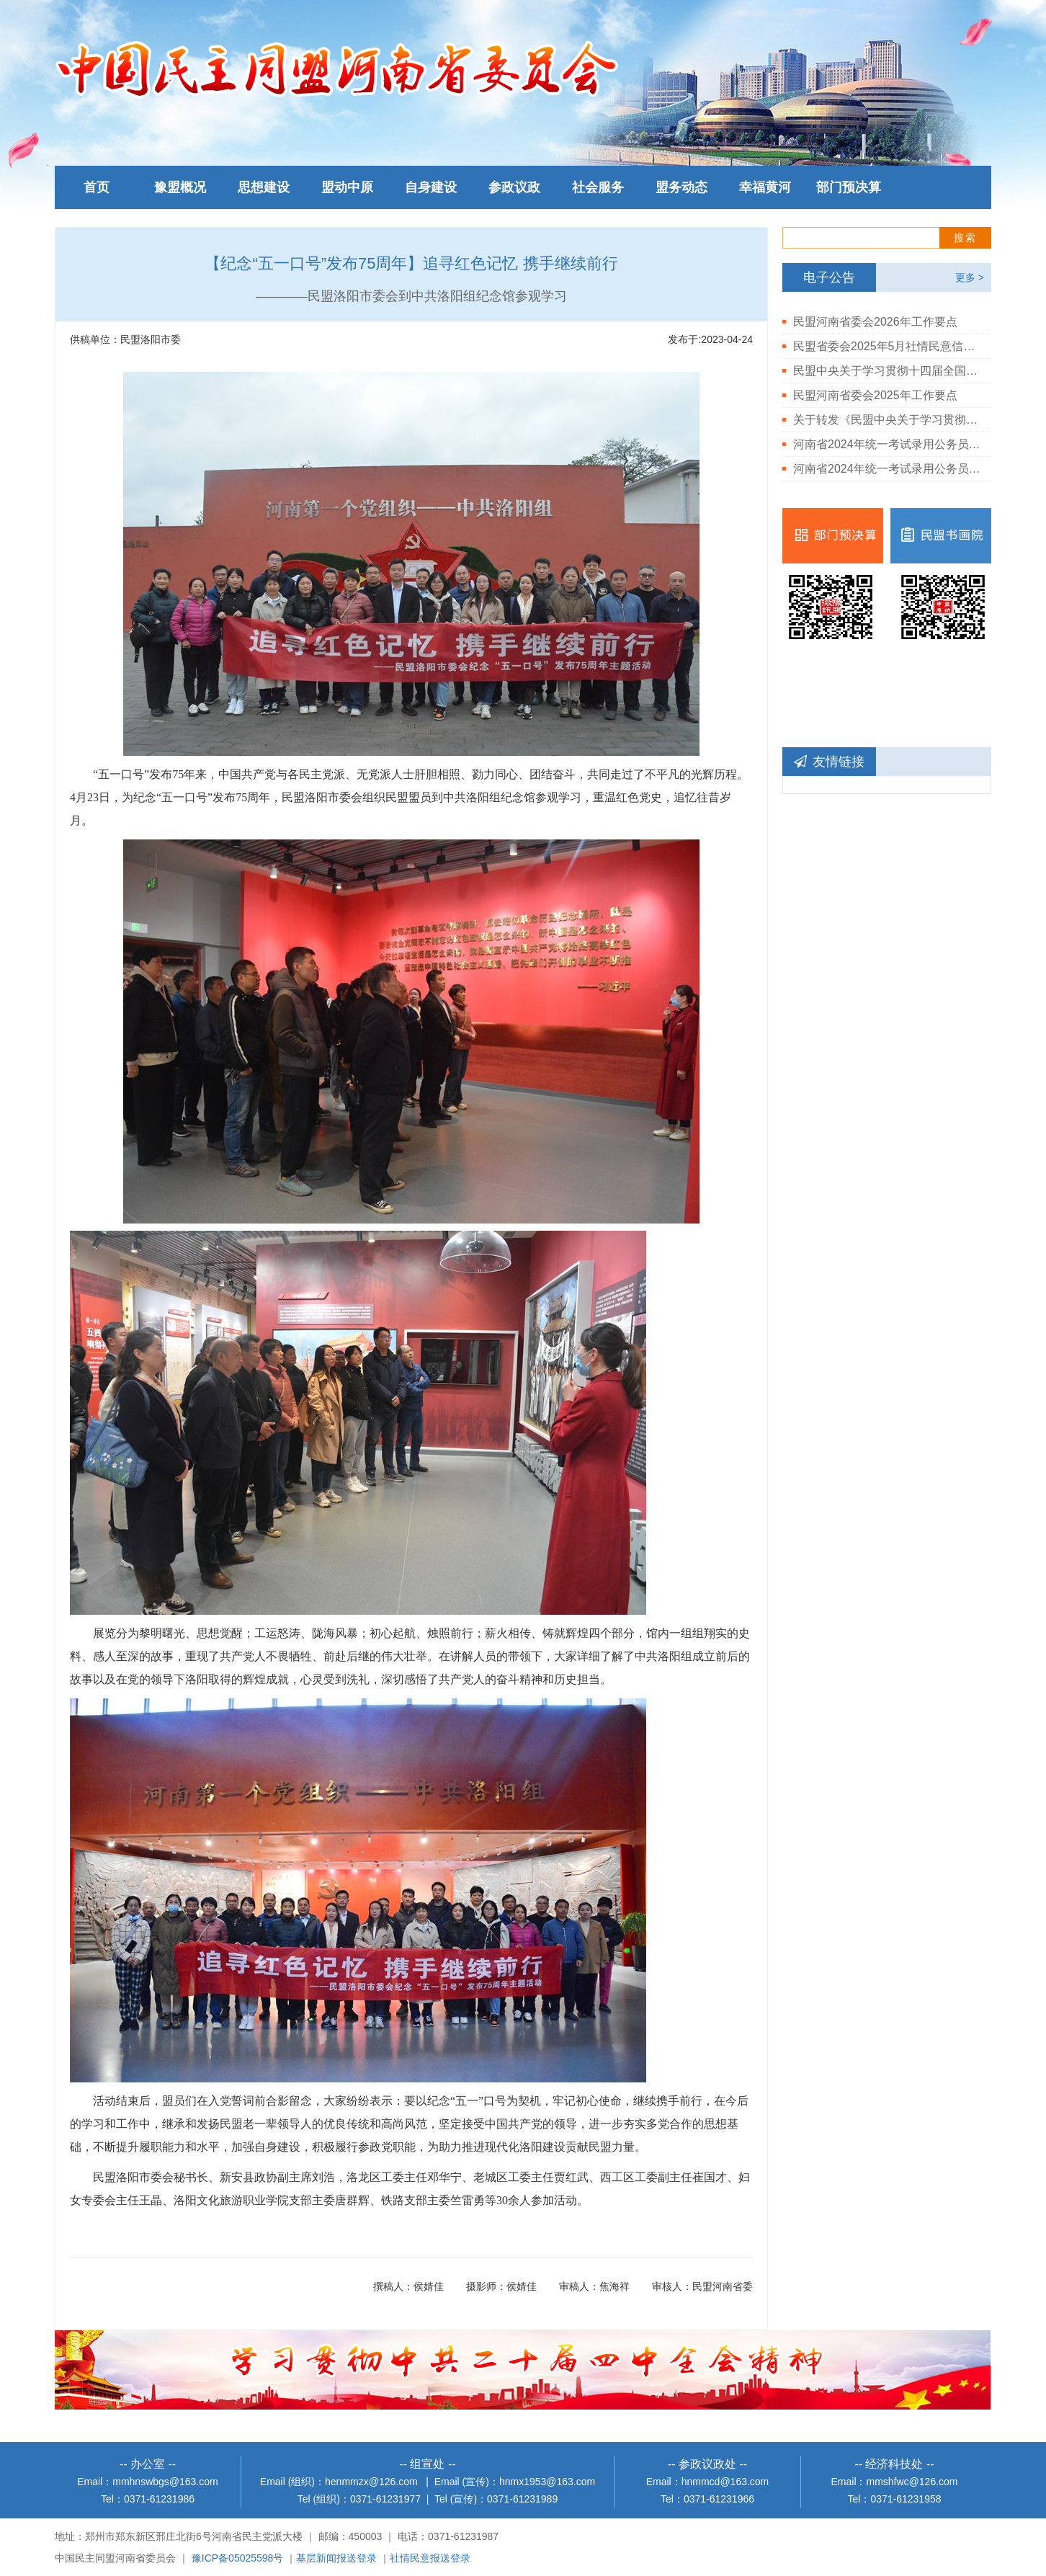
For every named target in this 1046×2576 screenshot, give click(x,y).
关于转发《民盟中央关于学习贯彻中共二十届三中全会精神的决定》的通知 (886, 420)
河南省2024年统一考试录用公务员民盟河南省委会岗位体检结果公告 (886, 469)
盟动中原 (347, 187)
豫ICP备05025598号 (238, 2558)
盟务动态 (681, 187)
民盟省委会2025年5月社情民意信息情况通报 (886, 346)
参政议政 (514, 187)
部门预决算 (848, 187)
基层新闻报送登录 (336, 2558)
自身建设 (431, 187)
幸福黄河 (765, 187)
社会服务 (598, 187)
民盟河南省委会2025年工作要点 (875, 395)
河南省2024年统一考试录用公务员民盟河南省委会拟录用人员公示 (886, 444)
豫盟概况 (180, 187)
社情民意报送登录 (430, 2558)
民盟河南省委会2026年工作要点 (875, 322)
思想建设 (264, 187)
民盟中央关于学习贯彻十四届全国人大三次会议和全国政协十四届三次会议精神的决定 (886, 371)
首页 (96, 187)
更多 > (969, 277)
